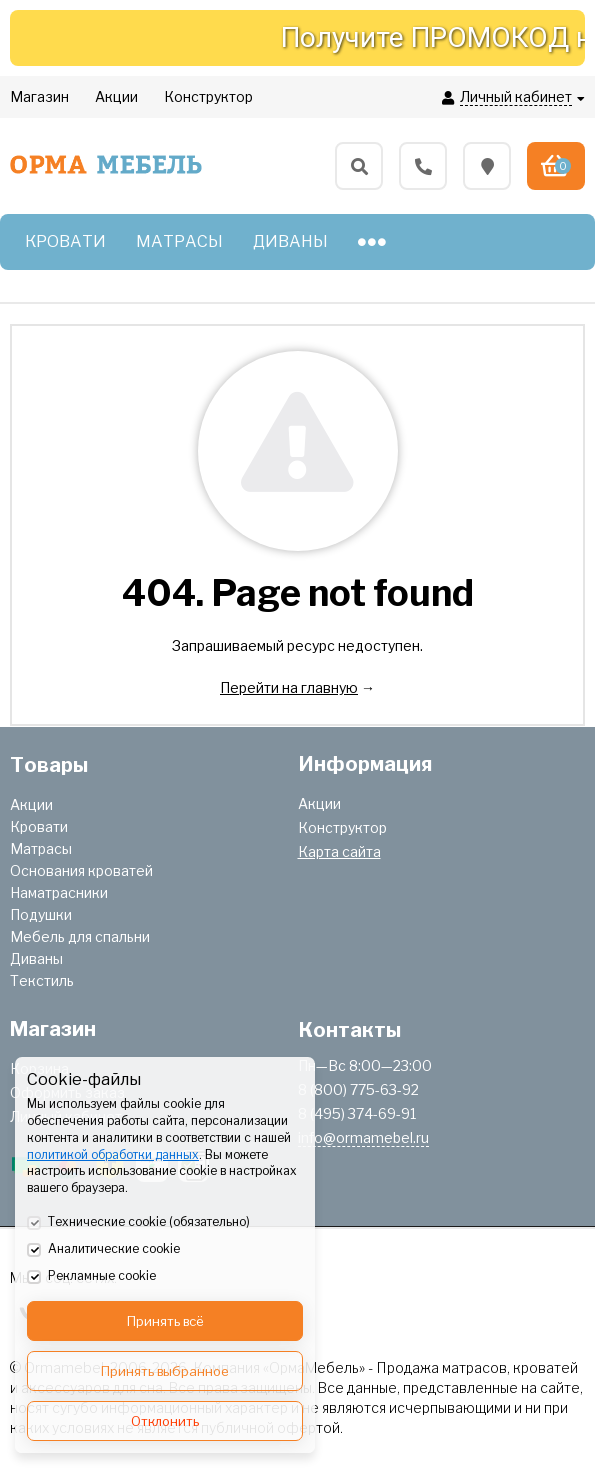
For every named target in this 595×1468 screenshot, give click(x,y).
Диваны (36, 958)
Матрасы (41, 848)
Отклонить (165, 1421)
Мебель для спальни (80, 936)
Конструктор (342, 827)
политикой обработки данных (113, 1154)
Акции (31, 804)
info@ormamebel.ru (363, 1137)
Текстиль (42, 980)
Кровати (39, 826)
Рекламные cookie (91, 1277)
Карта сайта (339, 851)
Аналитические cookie (103, 1250)
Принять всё (165, 1321)
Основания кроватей (81, 870)
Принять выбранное (165, 1371)
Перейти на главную (289, 687)
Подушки (41, 914)
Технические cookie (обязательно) (138, 1223)
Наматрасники (59, 892)
